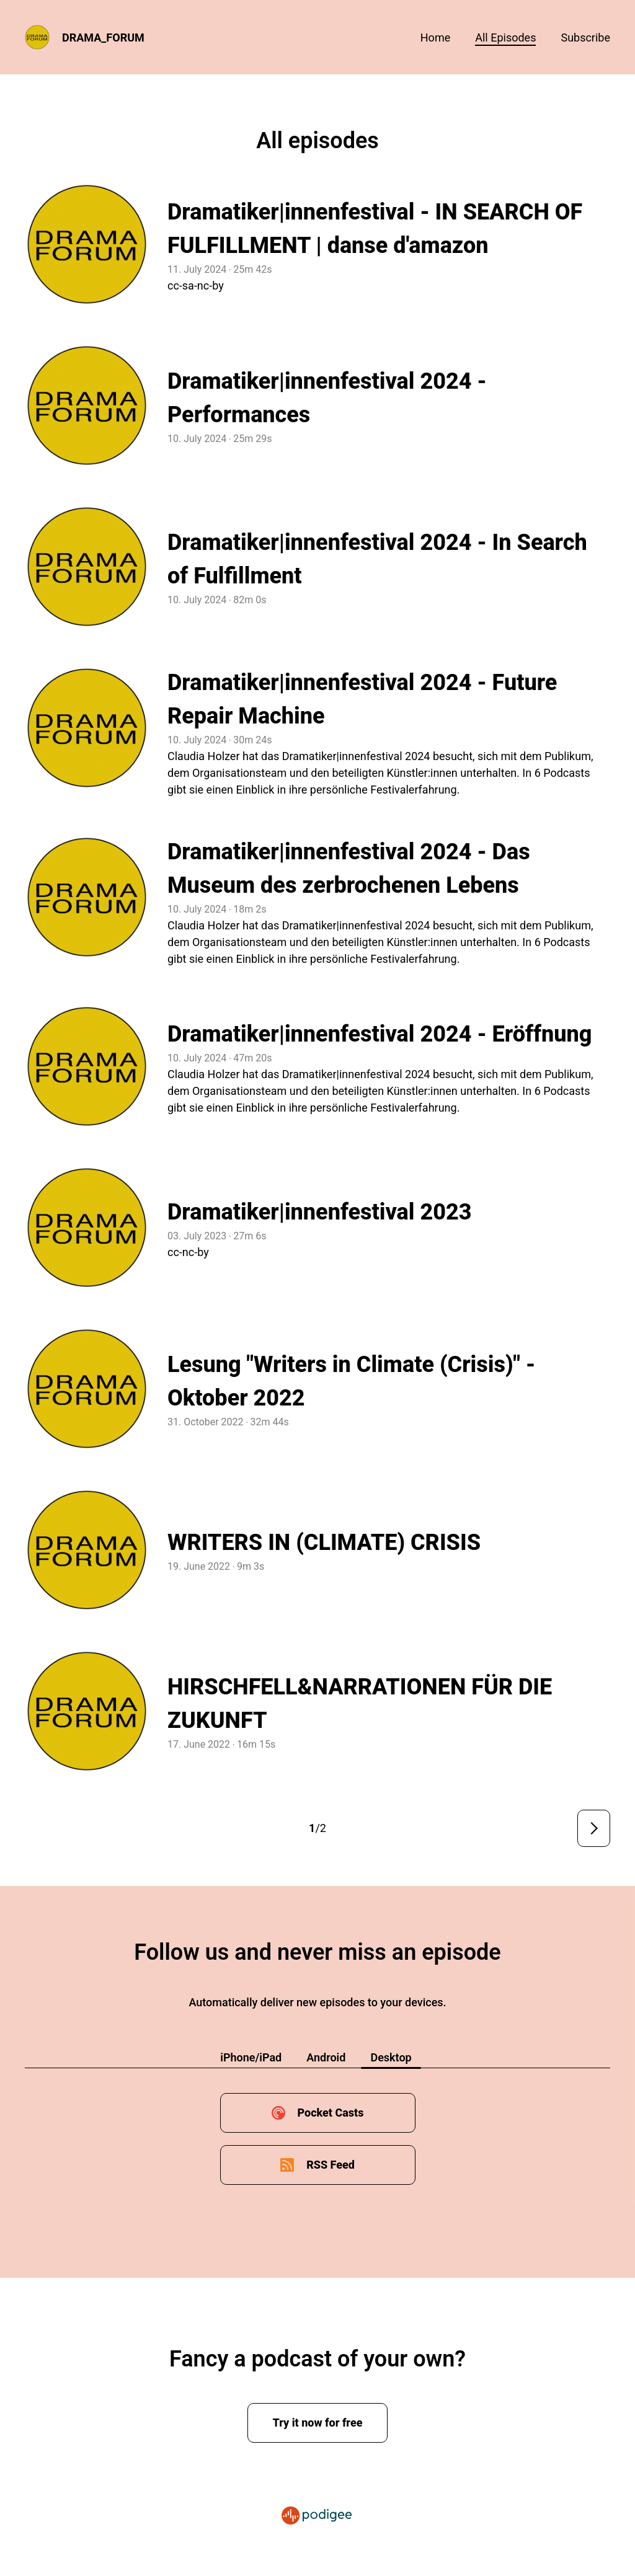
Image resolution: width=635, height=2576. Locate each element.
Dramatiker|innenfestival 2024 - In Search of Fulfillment (377, 559)
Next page (593, 1828)
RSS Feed (330, 2164)
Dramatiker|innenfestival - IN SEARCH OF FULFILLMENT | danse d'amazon (374, 229)
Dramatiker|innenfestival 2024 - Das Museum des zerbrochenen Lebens (348, 868)
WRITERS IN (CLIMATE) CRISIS (324, 1542)
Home (435, 37)
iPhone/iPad (251, 2057)
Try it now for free (318, 2422)
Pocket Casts (330, 2112)
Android (325, 2057)
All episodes (505, 37)
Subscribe (585, 37)
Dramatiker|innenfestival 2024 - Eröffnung (379, 1034)
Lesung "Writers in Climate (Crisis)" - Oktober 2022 (351, 1381)
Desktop (390, 2057)
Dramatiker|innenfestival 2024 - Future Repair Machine (362, 699)
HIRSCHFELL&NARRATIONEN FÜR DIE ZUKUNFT (359, 1703)
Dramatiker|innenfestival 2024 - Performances (327, 398)
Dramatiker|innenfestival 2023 (319, 1212)
